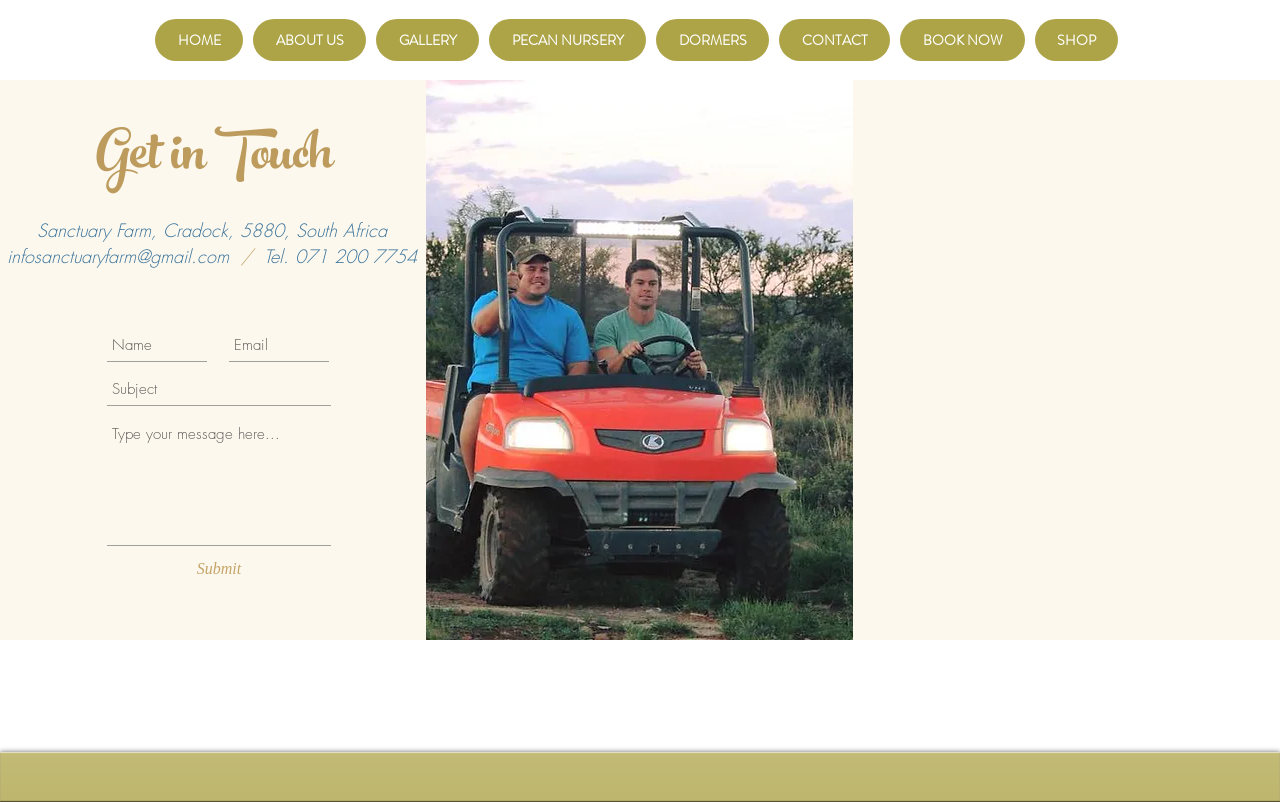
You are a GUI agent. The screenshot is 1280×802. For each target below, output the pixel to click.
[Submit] (219, 569)
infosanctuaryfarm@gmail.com (118, 256)
